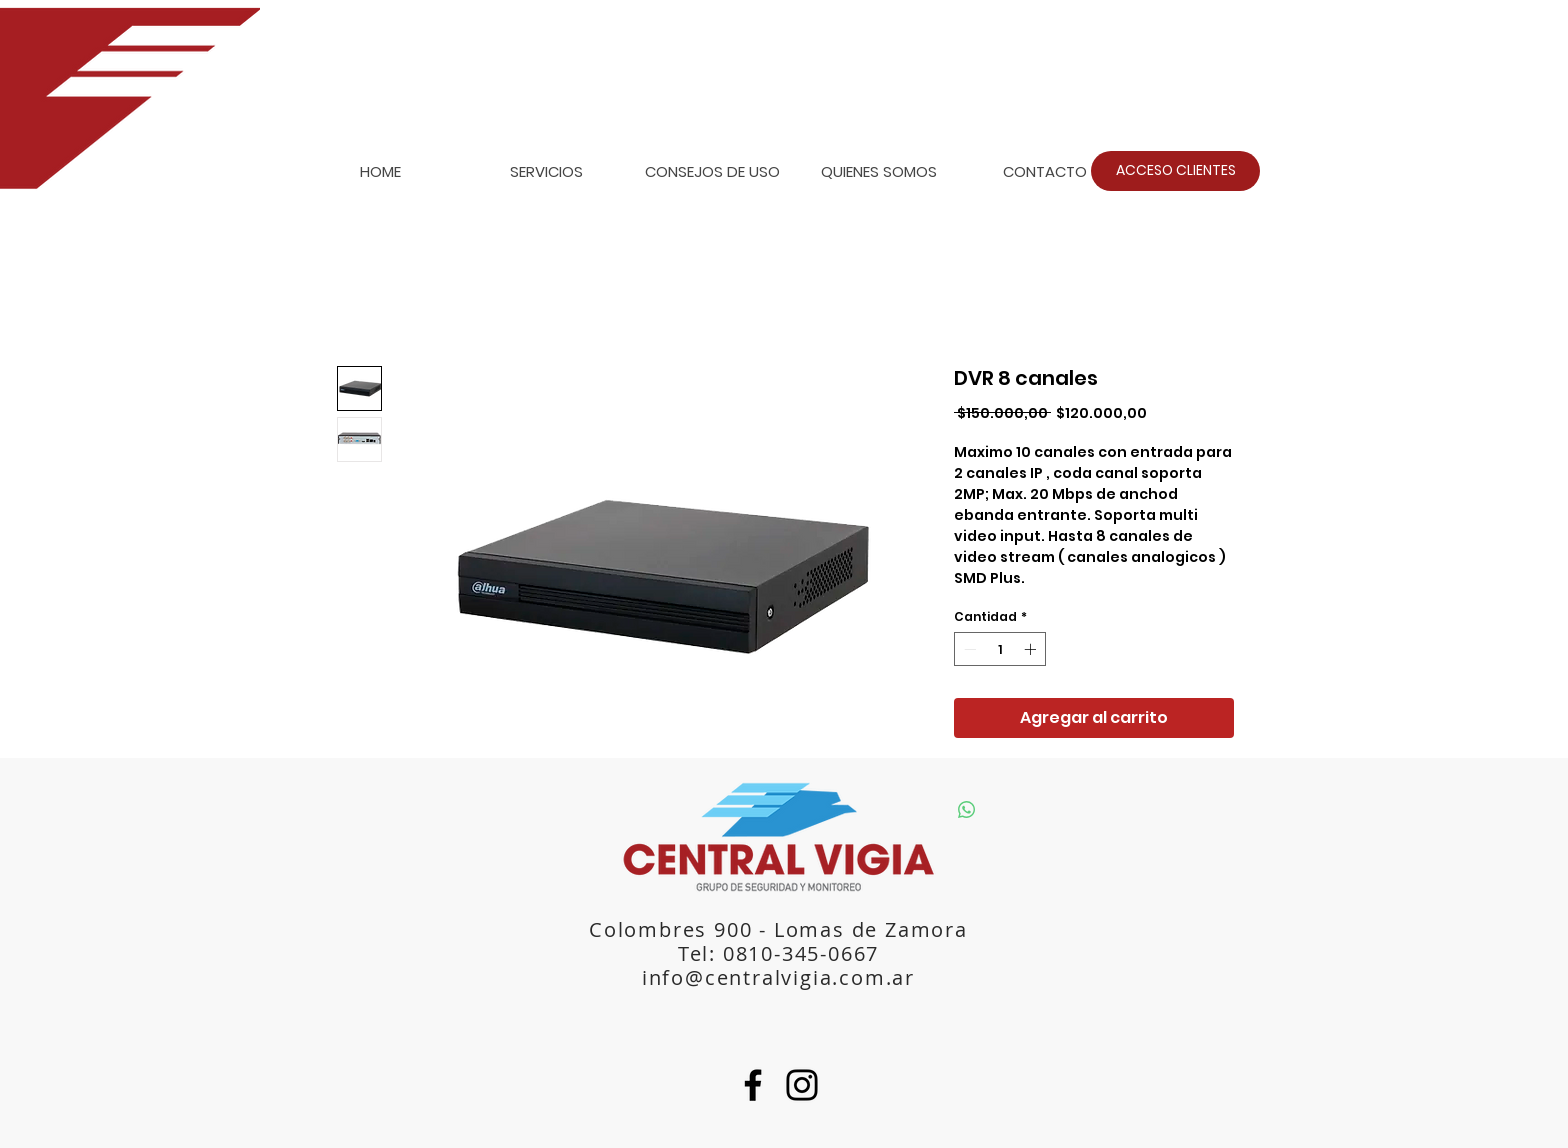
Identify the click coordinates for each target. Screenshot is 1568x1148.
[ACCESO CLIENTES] (1175, 171)
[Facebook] (753, 1085)
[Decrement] (968, 649)
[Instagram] (802, 1085)
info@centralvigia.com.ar (778, 977)
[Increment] (1032, 649)
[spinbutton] (1000, 649)
